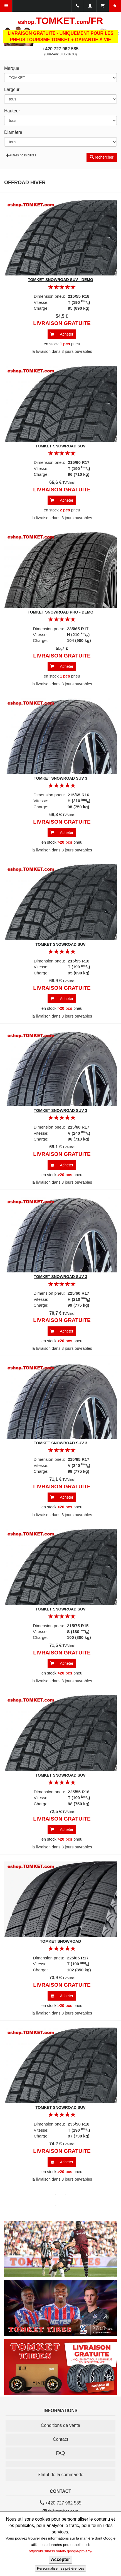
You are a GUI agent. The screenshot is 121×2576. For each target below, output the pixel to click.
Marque (11, 68)
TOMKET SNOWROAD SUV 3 (60, 778)
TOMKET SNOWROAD (60, 1941)
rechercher (101, 157)
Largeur (11, 89)
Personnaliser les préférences (60, 2568)
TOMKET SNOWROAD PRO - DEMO (60, 612)
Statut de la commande (60, 2474)
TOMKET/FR (60, 21)
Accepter (60, 2559)
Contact (60, 2439)
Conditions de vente (60, 2425)
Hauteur (12, 111)
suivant (57, 2200)
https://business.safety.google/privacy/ (60, 2551)
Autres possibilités (21, 155)
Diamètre (13, 132)
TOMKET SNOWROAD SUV (60, 446)
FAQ (60, 2453)
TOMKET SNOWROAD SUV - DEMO (60, 279)
